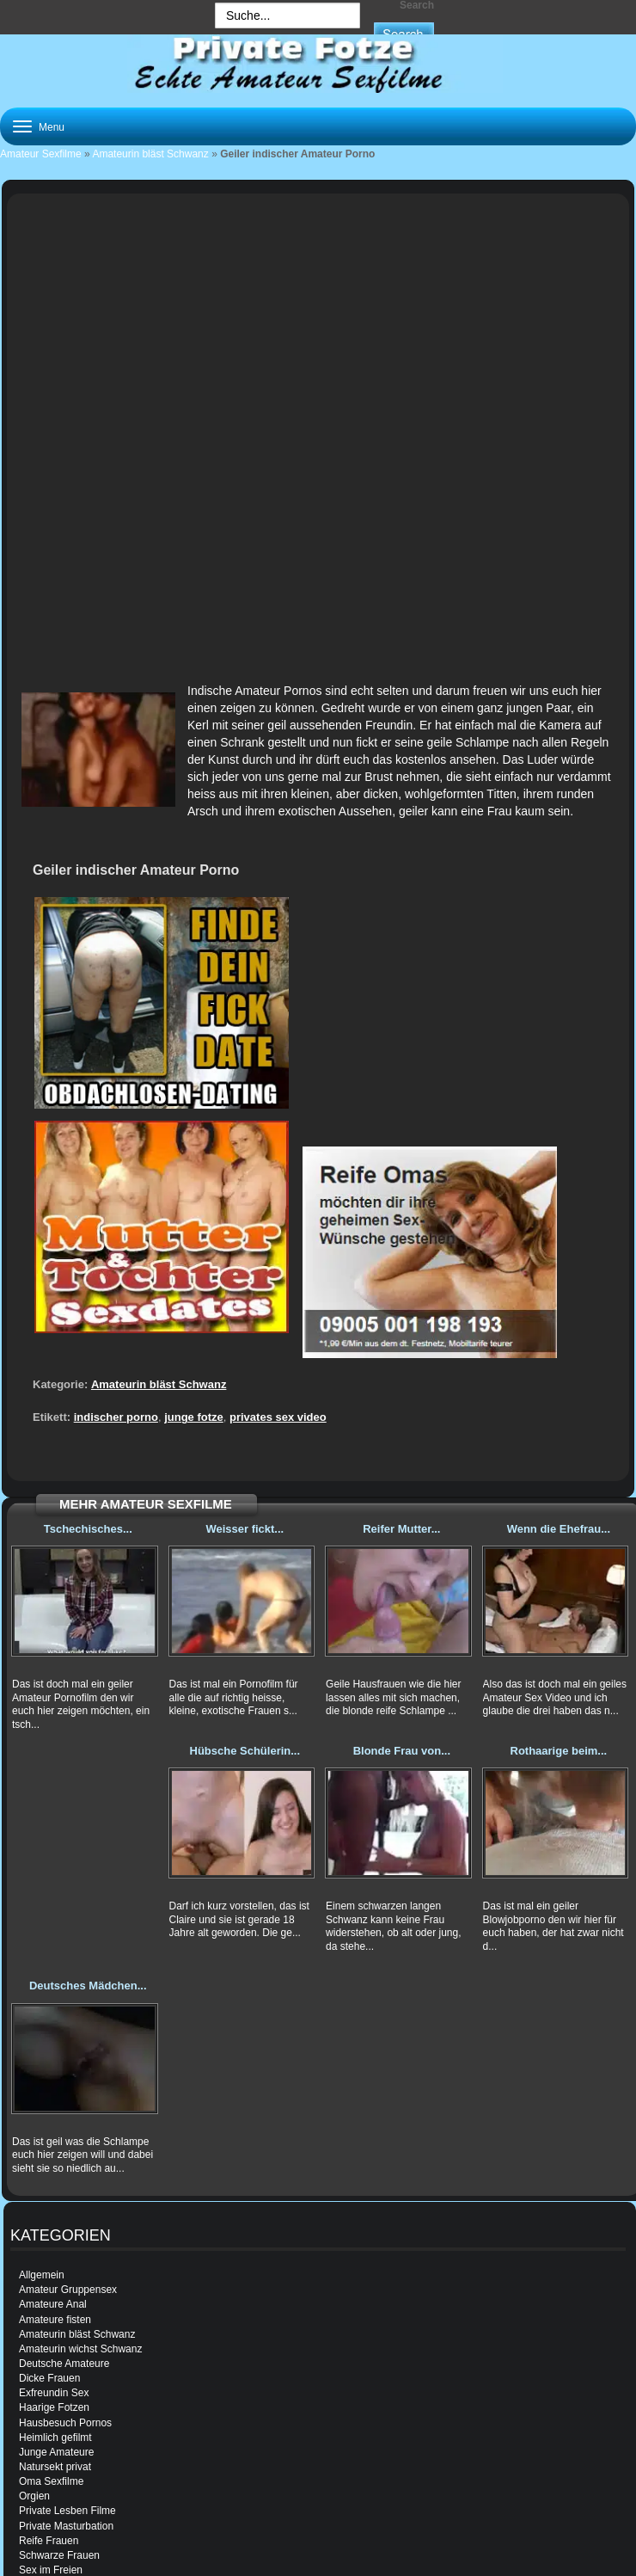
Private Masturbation (66, 2526)
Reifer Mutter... (401, 1528)
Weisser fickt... (244, 1528)
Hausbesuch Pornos (65, 2423)
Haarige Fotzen (54, 2407)
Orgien (34, 2496)
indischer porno (116, 1417)
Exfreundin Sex (54, 2393)
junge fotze (193, 1417)
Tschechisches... (88, 1528)
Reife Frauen (48, 2541)
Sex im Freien (51, 2570)
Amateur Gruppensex (68, 2290)
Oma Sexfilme (51, 2481)
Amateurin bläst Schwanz (150, 154)
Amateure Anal (53, 2304)
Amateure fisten (55, 2320)
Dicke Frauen (49, 2378)
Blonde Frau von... (401, 1750)
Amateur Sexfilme (41, 154)
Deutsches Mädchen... (88, 1985)
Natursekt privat (55, 2467)
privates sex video (278, 1417)
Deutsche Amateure (64, 2364)
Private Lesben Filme (67, 2511)
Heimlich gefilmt (55, 2438)
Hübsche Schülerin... (245, 1750)
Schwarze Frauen (59, 2555)
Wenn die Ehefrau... (558, 1528)
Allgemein (41, 2275)
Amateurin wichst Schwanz (80, 2349)
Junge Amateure (56, 2452)
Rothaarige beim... (559, 1750)
